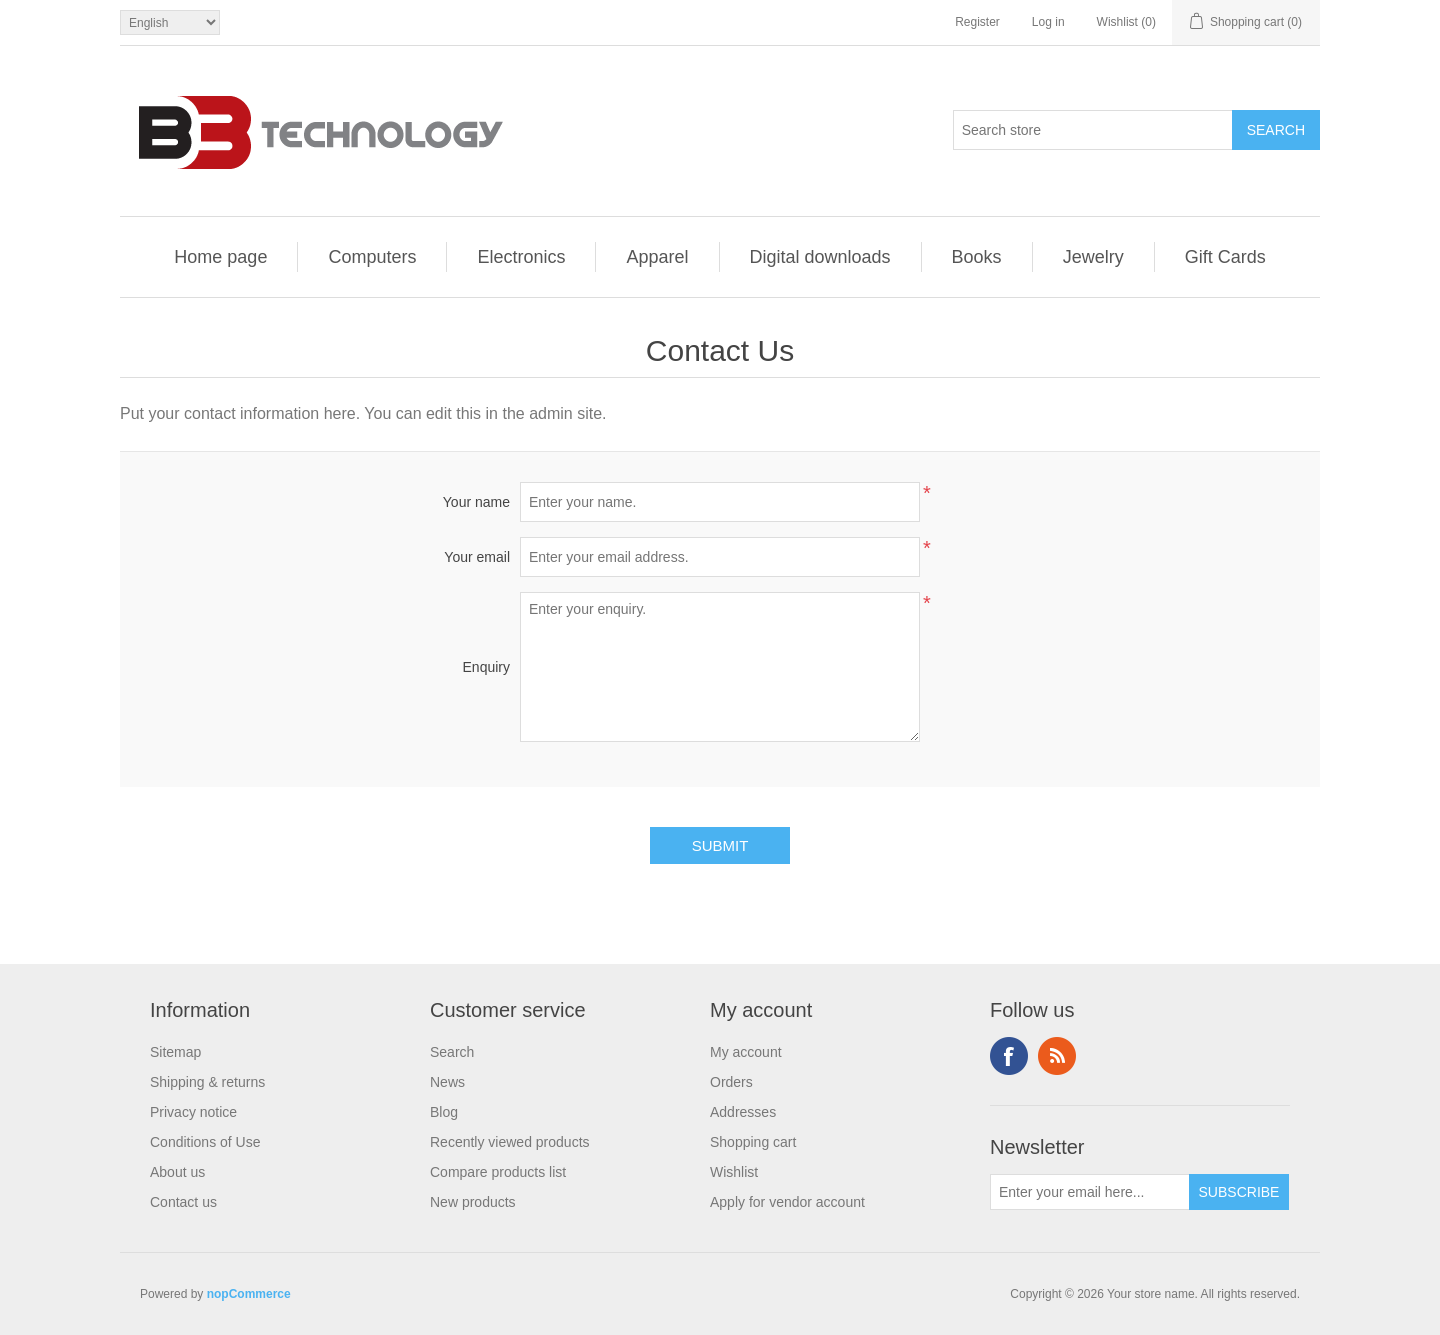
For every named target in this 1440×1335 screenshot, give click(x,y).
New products (473, 1202)
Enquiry (486, 667)
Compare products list (498, 1172)
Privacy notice (193, 1112)
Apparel (657, 257)
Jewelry (1093, 257)
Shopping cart (753, 1142)
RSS (1057, 1056)
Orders (731, 1082)
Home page (220, 257)
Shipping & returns (207, 1082)
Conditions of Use (205, 1142)
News (447, 1082)
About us (177, 1172)
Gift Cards (1225, 257)
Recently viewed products (510, 1142)
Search (452, 1052)
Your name (476, 502)
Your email (477, 557)
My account (746, 1052)
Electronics (521, 257)
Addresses (743, 1112)
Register (977, 22)
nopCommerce (249, 1294)
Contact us (183, 1202)
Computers (372, 257)
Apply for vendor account (787, 1202)
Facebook (1009, 1056)
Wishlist (734, 1172)
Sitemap (175, 1052)
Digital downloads (820, 257)
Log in (1048, 22)
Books (977, 257)
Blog (444, 1112)
